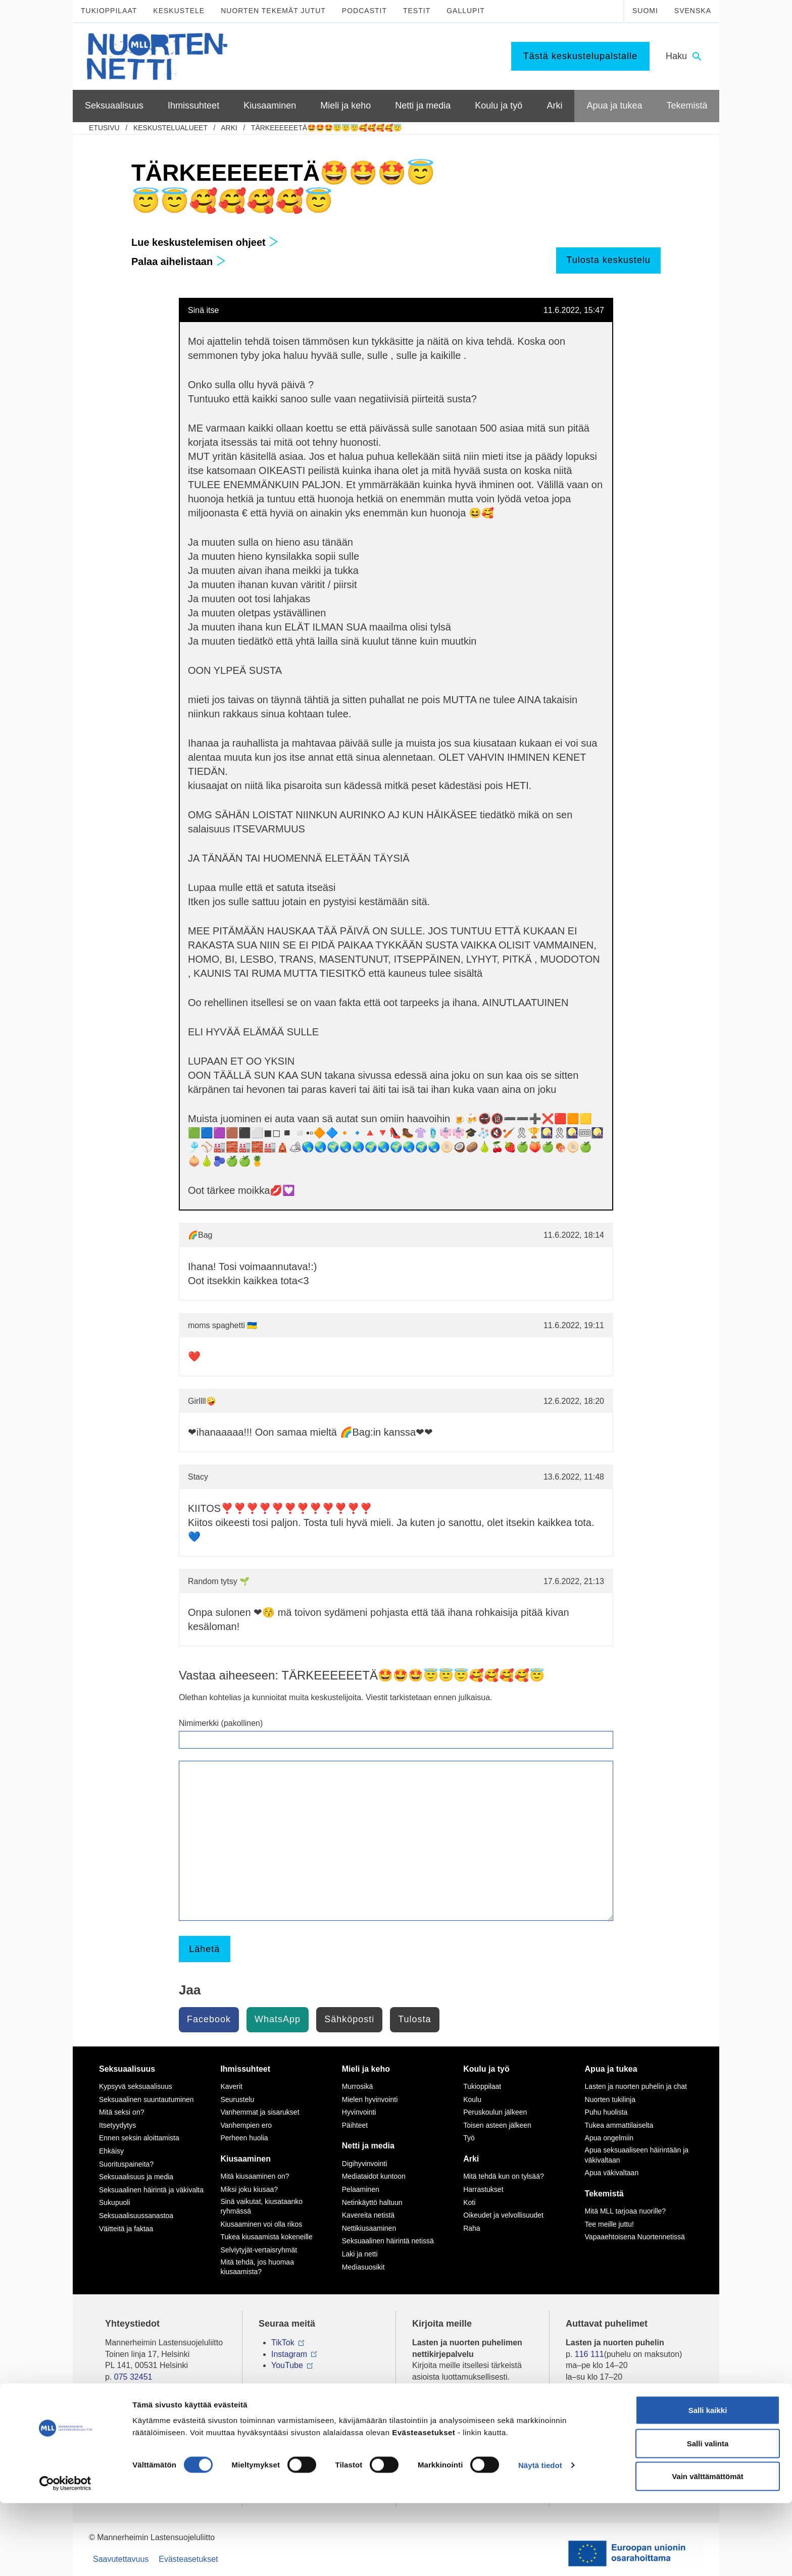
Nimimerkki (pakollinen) (221, 1723)
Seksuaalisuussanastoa (136, 2216)
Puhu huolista (606, 2112)
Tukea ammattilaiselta (619, 2125)
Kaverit (231, 2086)
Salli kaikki (707, 2483)
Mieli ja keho (366, 2069)
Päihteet (355, 2125)
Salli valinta (708, 2516)
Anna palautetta (133, 2446)
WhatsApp (278, 2019)
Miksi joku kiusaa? (249, 2189)
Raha (471, 2228)
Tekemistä (604, 2193)
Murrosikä (357, 2086)
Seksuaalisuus (127, 2069)
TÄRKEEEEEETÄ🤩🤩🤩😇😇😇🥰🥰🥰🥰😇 (326, 128)
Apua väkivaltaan (612, 2173)
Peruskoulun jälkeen (495, 2112)
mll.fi (113, 2388)
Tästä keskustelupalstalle (580, 56)
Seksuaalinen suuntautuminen (146, 2099)
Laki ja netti (360, 2254)
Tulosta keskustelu (608, 260)
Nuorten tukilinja (610, 2099)
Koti (469, 2202)
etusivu (104, 128)
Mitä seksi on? (121, 2112)
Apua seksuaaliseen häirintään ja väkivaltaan (636, 2155)
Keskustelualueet (170, 128)
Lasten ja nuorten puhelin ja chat (636, 2086)
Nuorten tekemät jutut (273, 11)
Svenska (692, 11)
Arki (229, 128)
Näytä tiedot (540, 2538)
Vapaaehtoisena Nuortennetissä (635, 2237)
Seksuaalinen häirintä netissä (388, 2241)
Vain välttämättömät (708, 2549)
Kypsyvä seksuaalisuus (135, 2086)
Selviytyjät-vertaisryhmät (258, 2250)
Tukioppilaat (109, 11)
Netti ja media (368, 2145)
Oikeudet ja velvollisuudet (503, 2215)
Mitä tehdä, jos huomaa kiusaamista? (257, 2267)
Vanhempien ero (246, 2125)
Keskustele (179, 11)
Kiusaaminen (245, 2158)
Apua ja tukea (611, 2069)
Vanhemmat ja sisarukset (259, 2112)
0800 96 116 (601, 2407)
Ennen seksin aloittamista (139, 2138)
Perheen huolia (244, 2138)
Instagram (289, 2354)
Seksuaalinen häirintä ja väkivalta (151, 2190)
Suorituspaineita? (126, 2164)
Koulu (472, 2099)
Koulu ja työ (486, 2069)
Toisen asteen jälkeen (497, 2125)
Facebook (209, 2019)
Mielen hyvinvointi (370, 2099)
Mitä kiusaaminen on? (254, 2176)
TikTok (282, 2342)
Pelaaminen (360, 2189)
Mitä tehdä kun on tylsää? (503, 2176)
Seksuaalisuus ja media (136, 2177)
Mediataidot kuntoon (374, 2176)
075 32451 (133, 2377)
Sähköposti (349, 2019)
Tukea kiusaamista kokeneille (266, 2237)
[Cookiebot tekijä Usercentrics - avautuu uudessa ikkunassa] (65, 2556)
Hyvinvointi (359, 2112)
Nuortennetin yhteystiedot (150, 2427)
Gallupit (466, 11)
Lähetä (204, 1949)
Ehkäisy (111, 2151)
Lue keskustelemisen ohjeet (204, 242)
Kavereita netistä (368, 2215)
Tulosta (414, 2019)
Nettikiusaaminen (369, 2228)
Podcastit (364, 11)
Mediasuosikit (363, 2267)
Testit (416, 11)
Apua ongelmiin (609, 2138)
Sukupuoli (114, 2202)
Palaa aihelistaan (178, 261)
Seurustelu (237, 2099)
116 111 (589, 2354)
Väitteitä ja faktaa (126, 2229)
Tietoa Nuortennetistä (143, 2407)
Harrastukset (483, 2189)
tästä (508, 2421)
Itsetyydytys (117, 2125)
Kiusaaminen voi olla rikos (261, 2224)
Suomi (645, 11)
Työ (469, 2138)
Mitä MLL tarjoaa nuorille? (625, 2211)
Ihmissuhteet (245, 2069)
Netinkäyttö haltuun (372, 2202)
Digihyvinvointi (364, 2164)
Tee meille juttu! (609, 2224)
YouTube (287, 2365)
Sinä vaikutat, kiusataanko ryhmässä (261, 2206)
